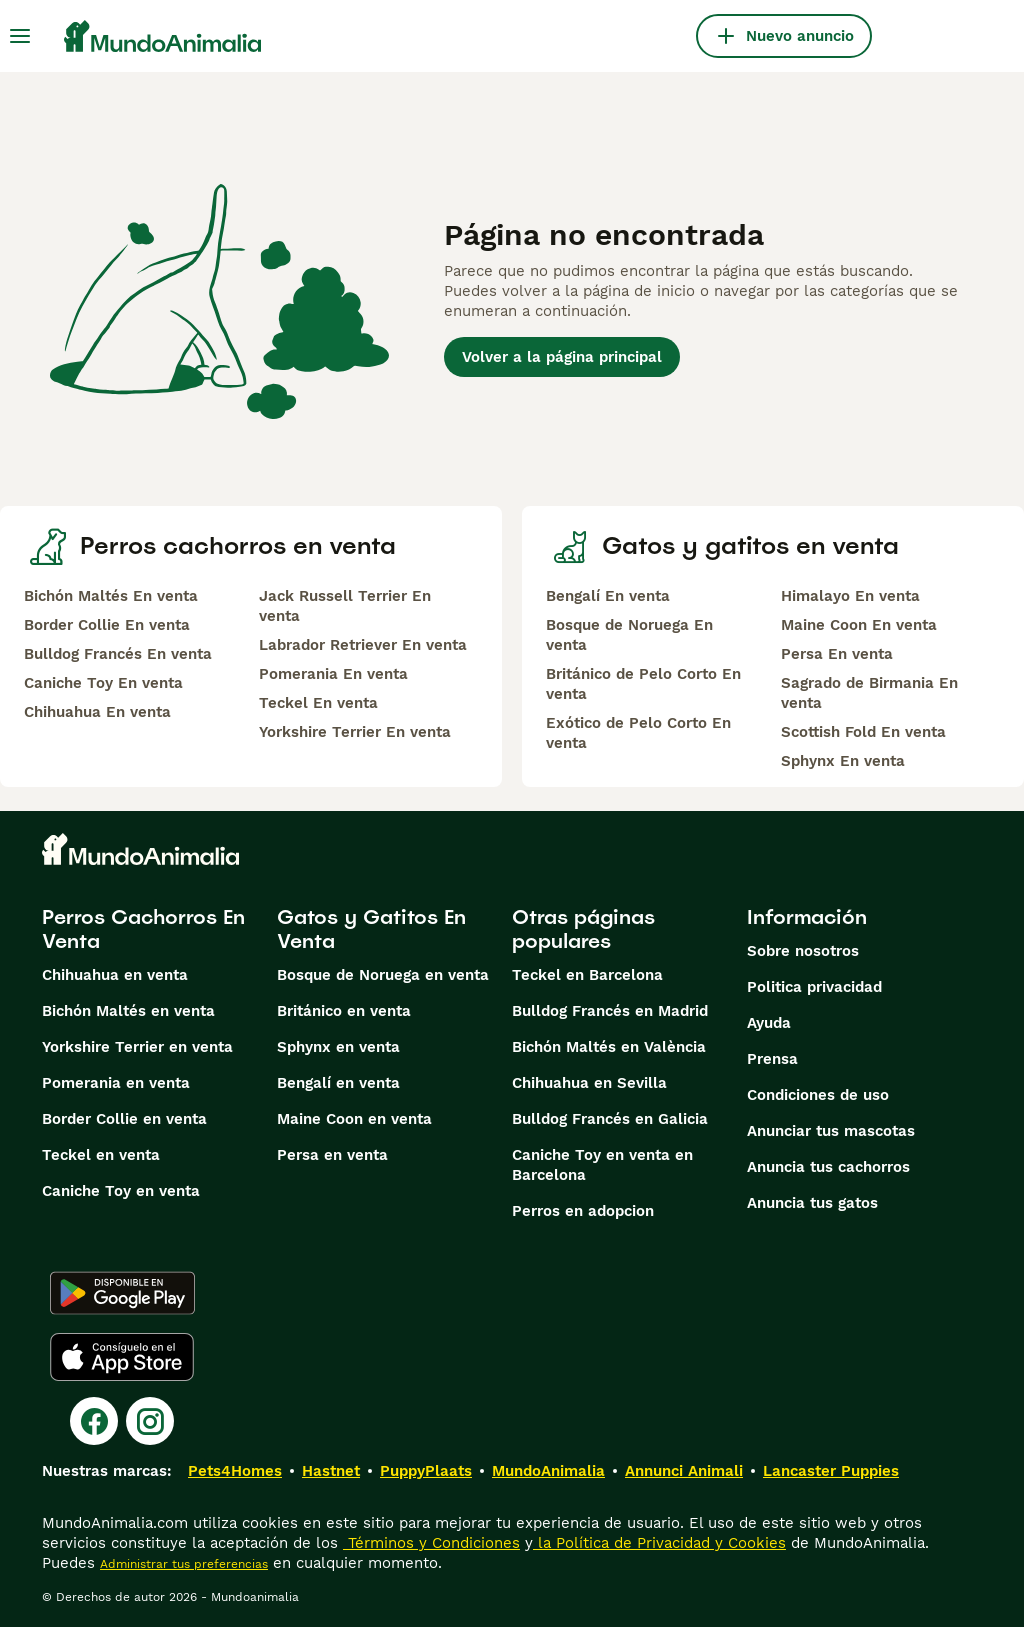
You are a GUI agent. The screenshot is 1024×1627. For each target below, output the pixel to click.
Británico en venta (344, 1011)
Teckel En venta (318, 703)
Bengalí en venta (338, 1083)
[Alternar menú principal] (20, 36)
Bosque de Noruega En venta (629, 635)
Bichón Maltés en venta (128, 1011)
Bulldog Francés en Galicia (610, 1119)
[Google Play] (122, 1293)
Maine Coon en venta (354, 1119)
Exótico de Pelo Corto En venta (638, 733)
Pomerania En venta (333, 674)
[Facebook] (94, 1421)
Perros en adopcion (583, 1211)
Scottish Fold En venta (863, 732)
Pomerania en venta (116, 1083)
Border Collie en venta (124, 1119)
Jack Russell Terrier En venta (345, 606)
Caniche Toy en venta (121, 1191)
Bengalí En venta (608, 596)
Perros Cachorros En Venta (143, 929)
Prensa (772, 1059)
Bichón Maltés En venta (111, 596)
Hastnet (331, 1471)
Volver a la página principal (562, 357)
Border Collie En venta (107, 625)
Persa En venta (837, 654)
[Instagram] (150, 1421)
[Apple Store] (122, 1357)
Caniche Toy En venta (103, 683)
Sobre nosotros (803, 951)
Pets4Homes (235, 1471)
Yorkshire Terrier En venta (355, 732)
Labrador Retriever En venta (363, 645)
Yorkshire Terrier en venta (137, 1047)
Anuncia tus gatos (812, 1203)
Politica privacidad (814, 987)
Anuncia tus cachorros (828, 1167)
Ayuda (769, 1023)
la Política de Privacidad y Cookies (659, 1543)
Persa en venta (332, 1155)
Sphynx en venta (338, 1047)
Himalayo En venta (850, 596)
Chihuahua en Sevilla (589, 1083)
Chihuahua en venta (115, 975)
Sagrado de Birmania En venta (869, 693)
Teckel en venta (101, 1155)
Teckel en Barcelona (587, 975)
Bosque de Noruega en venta (383, 975)
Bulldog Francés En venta (118, 654)
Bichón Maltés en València (609, 1047)
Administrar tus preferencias (184, 1564)
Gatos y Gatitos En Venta (371, 929)
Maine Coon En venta (859, 625)
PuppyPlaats (426, 1471)
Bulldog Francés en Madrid (610, 1011)
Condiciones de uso (818, 1095)
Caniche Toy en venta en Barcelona (602, 1165)
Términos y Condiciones (431, 1543)
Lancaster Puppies (831, 1471)
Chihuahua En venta (97, 712)
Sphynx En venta (843, 761)
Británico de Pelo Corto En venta (643, 684)
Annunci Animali (684, 1471)
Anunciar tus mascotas (831, 1131)
